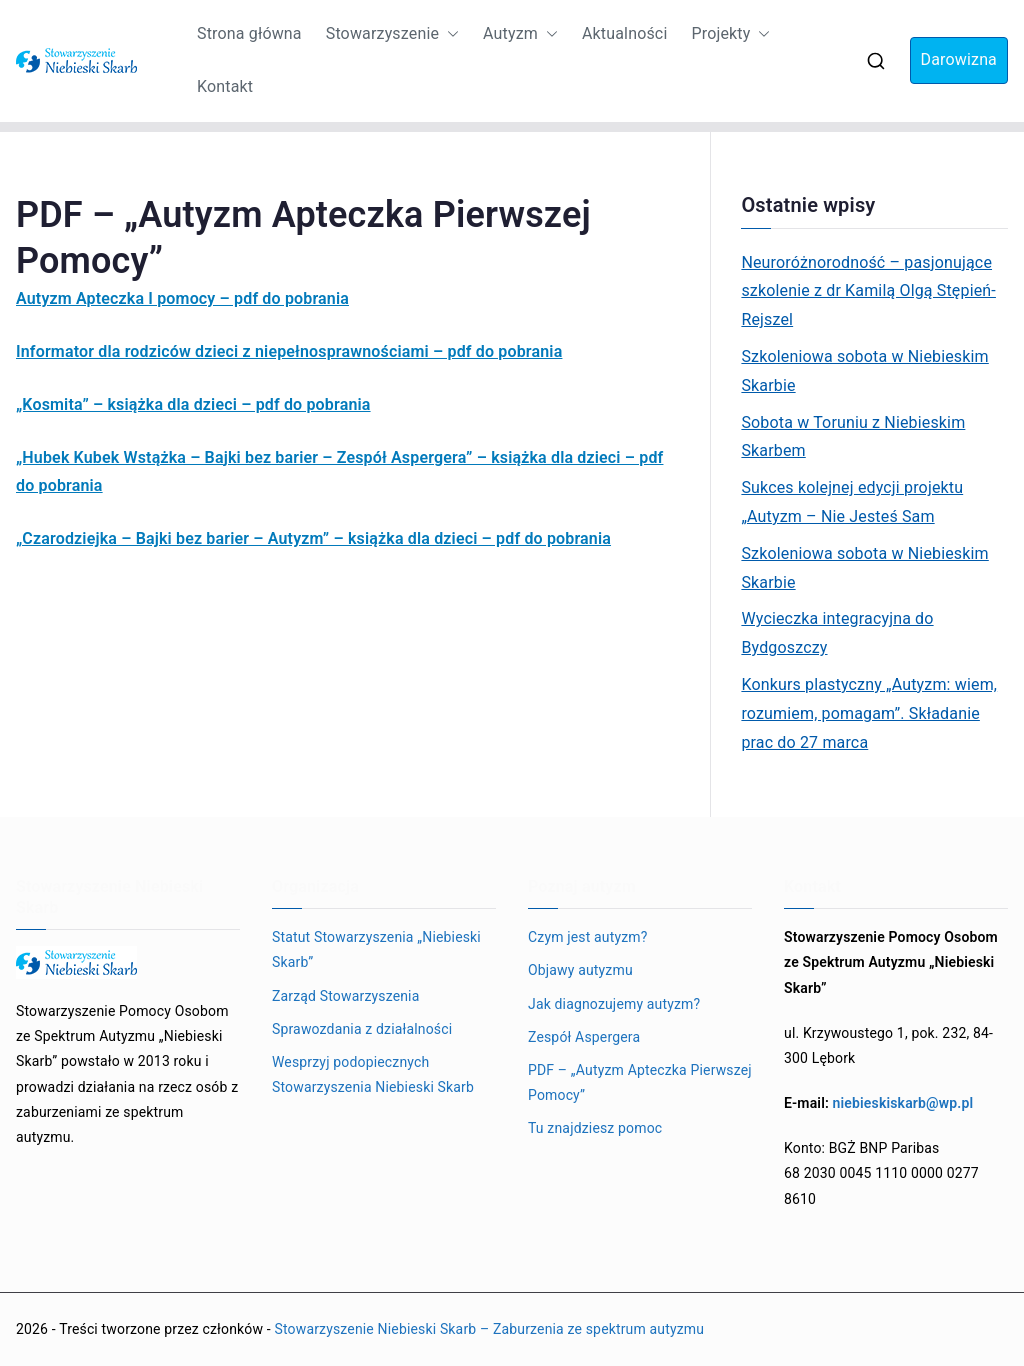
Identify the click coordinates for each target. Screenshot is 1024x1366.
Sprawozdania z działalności (362, 1029)
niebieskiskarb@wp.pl (903, 1103)
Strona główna (249, 33)
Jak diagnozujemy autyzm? (614, 1004)
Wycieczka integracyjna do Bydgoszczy (837, 633)
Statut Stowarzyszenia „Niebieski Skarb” (376, 949)
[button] (449, 34)
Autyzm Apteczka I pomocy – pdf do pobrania (182, 298)
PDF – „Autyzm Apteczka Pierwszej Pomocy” (640, 1082)
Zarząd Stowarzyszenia (345, 996)
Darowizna (959, 59)
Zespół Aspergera (584, 1037)
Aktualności (624, 33)
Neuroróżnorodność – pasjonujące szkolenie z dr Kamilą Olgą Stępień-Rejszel (868, 291)
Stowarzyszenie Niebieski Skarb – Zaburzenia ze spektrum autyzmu (489, 1329)
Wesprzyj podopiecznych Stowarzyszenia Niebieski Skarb (373, 1074)
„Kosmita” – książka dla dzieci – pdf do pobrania (193, 404)
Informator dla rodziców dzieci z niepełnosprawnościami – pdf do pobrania (289, 351)
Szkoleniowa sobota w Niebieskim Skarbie (864, 371)
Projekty (730, 34)
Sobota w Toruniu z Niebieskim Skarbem (853, 437)
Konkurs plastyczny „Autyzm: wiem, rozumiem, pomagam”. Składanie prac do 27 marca (869, 713)
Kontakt (225, 86)
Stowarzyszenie (392, 34)
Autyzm (520, 34)
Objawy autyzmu (580, 970)
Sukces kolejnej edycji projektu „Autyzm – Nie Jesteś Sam (852, 502)
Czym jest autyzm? (588, 937)
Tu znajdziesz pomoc (595, 1128)
